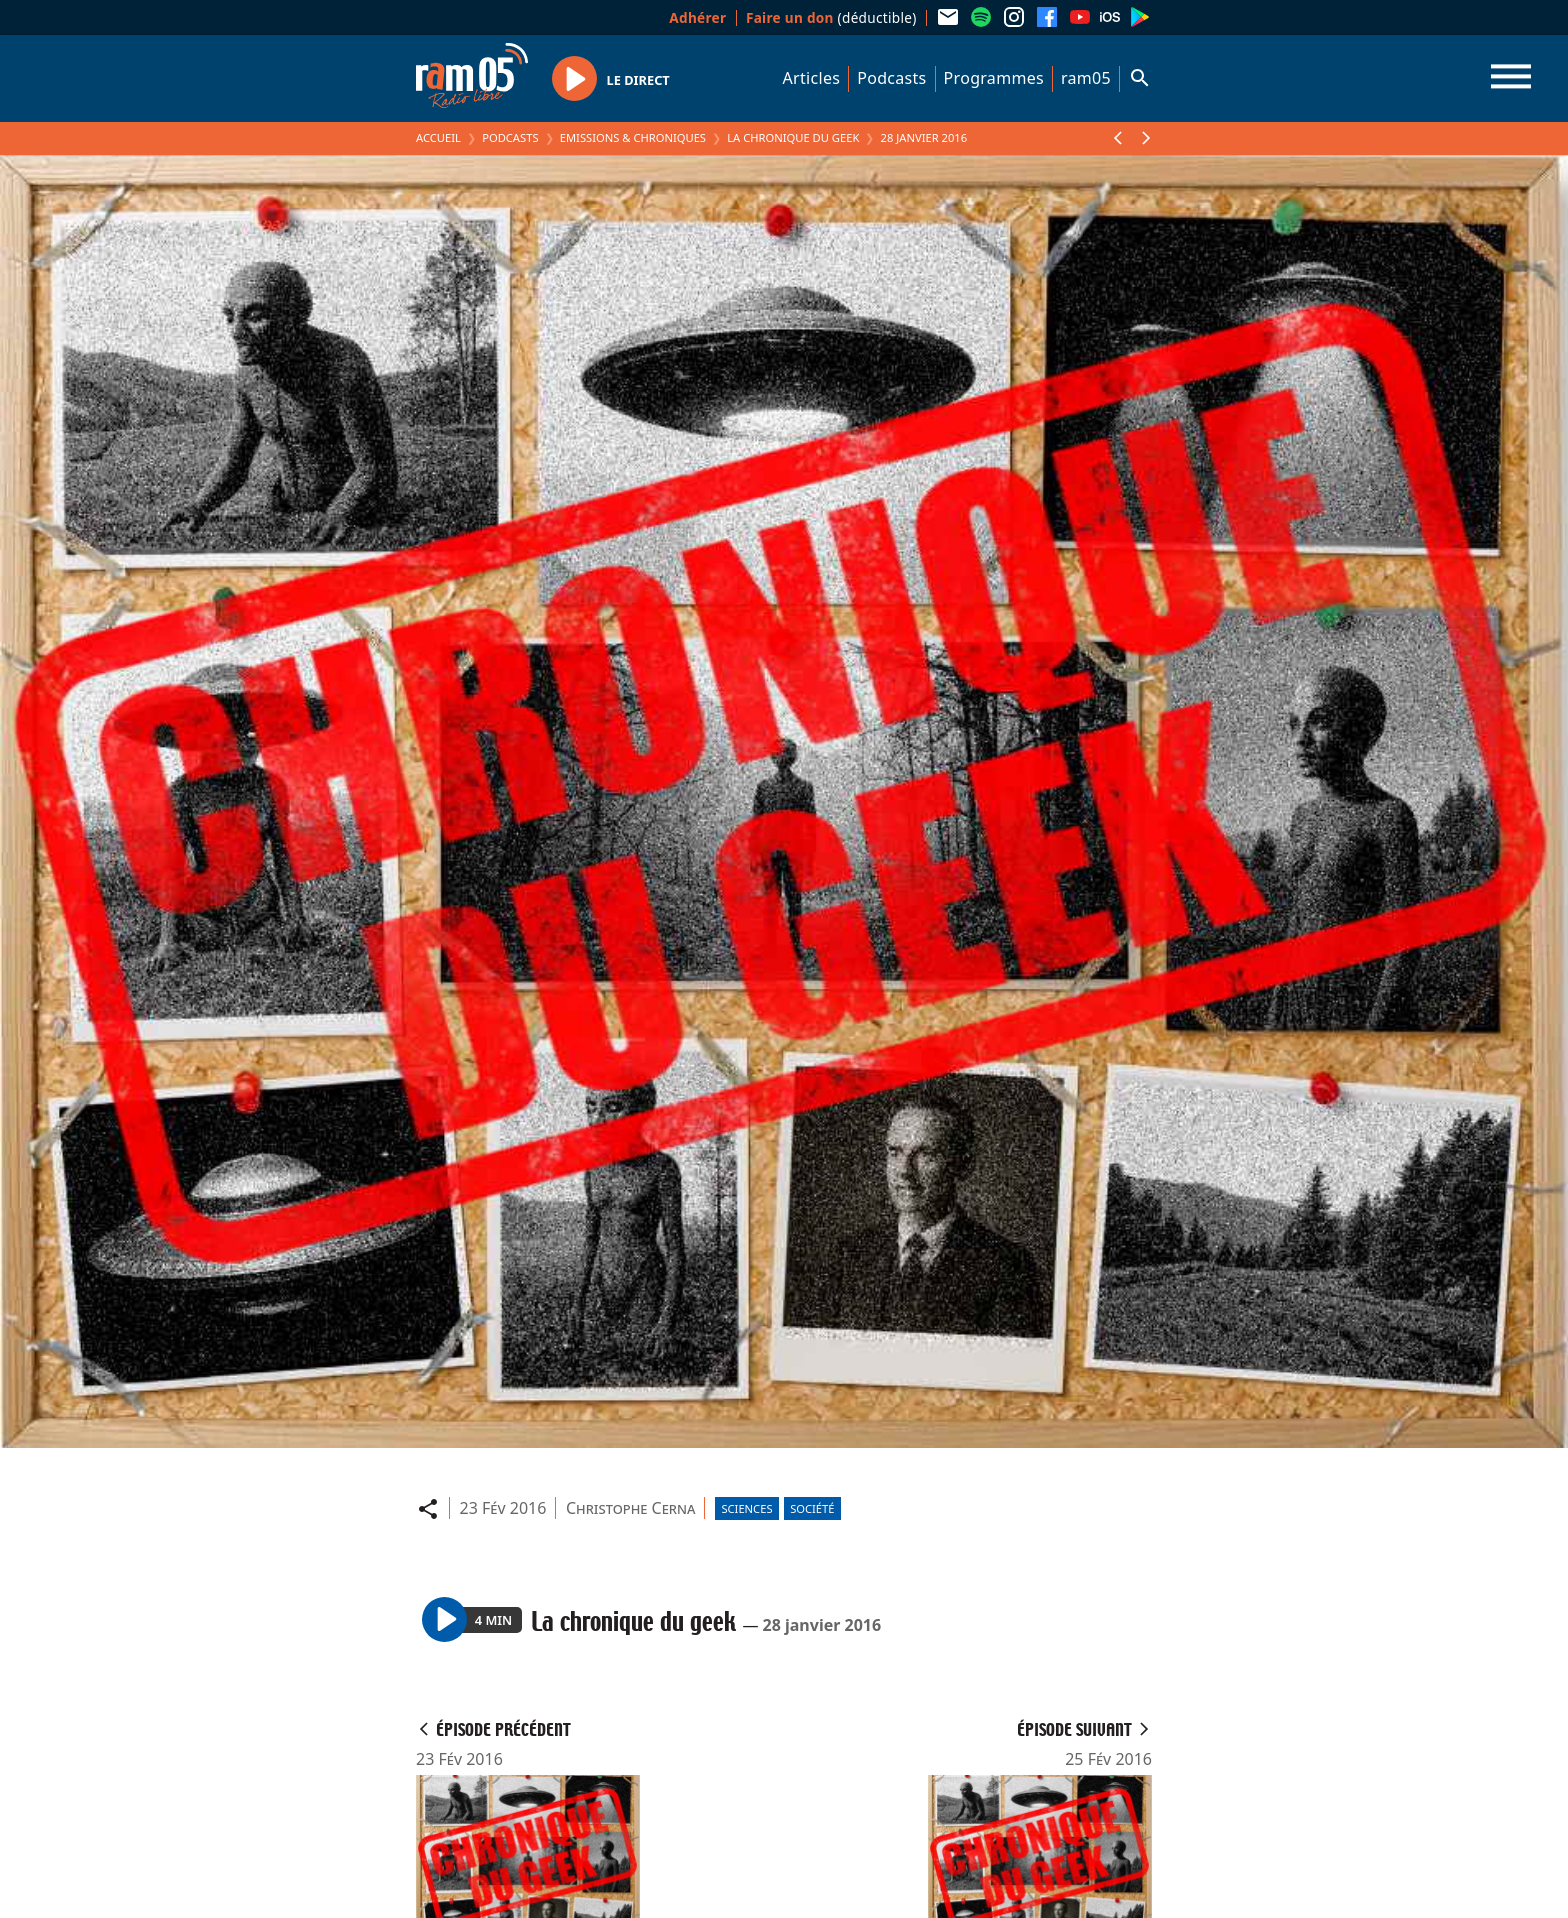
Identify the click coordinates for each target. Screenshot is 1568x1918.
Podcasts (891, 78)
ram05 (1086, 78)
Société (812, 1508)
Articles (812, 78)
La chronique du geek (793, 137)
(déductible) (831, 17)
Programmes (994, 78)
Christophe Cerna (630, 1508)
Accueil (438, 137)
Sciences (746, 1508)
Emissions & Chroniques (633, 137)
